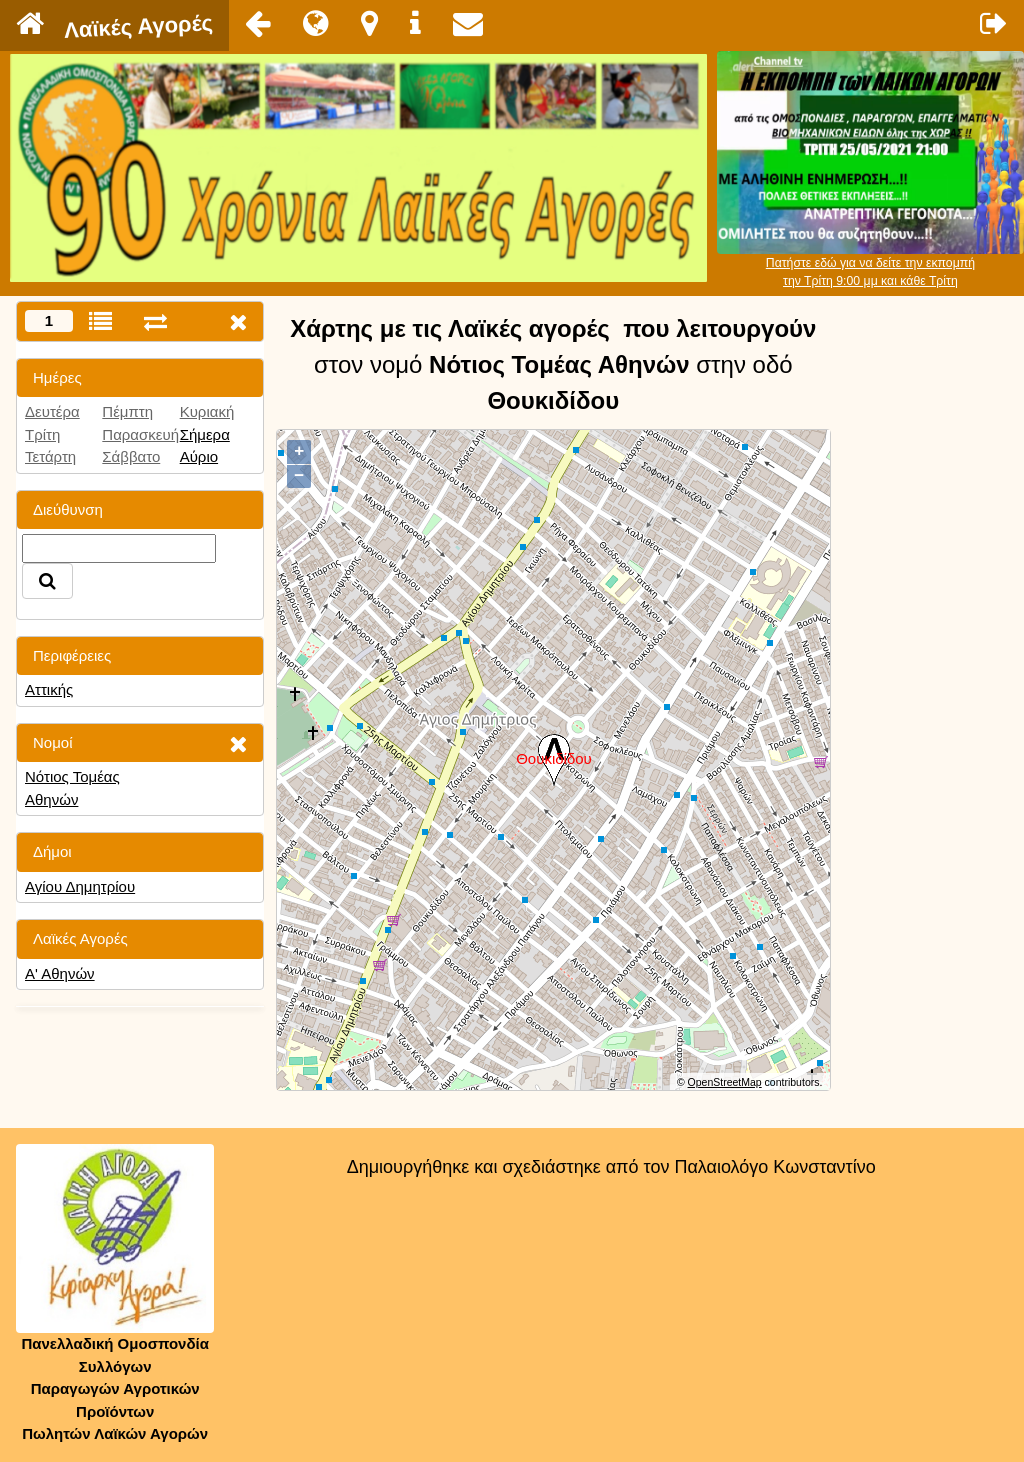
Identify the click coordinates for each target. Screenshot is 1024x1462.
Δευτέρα (52, 411)
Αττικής (49, 689)
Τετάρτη (50, 456)
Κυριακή (207, 411)
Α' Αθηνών (60, 973)
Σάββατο (131, 456)
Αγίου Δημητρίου (80, 886)
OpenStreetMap (725, 1082)
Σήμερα (205, 434)
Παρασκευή (140, 434)
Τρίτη (42, 434)
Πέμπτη (127, 411)
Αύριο (199, 456)
